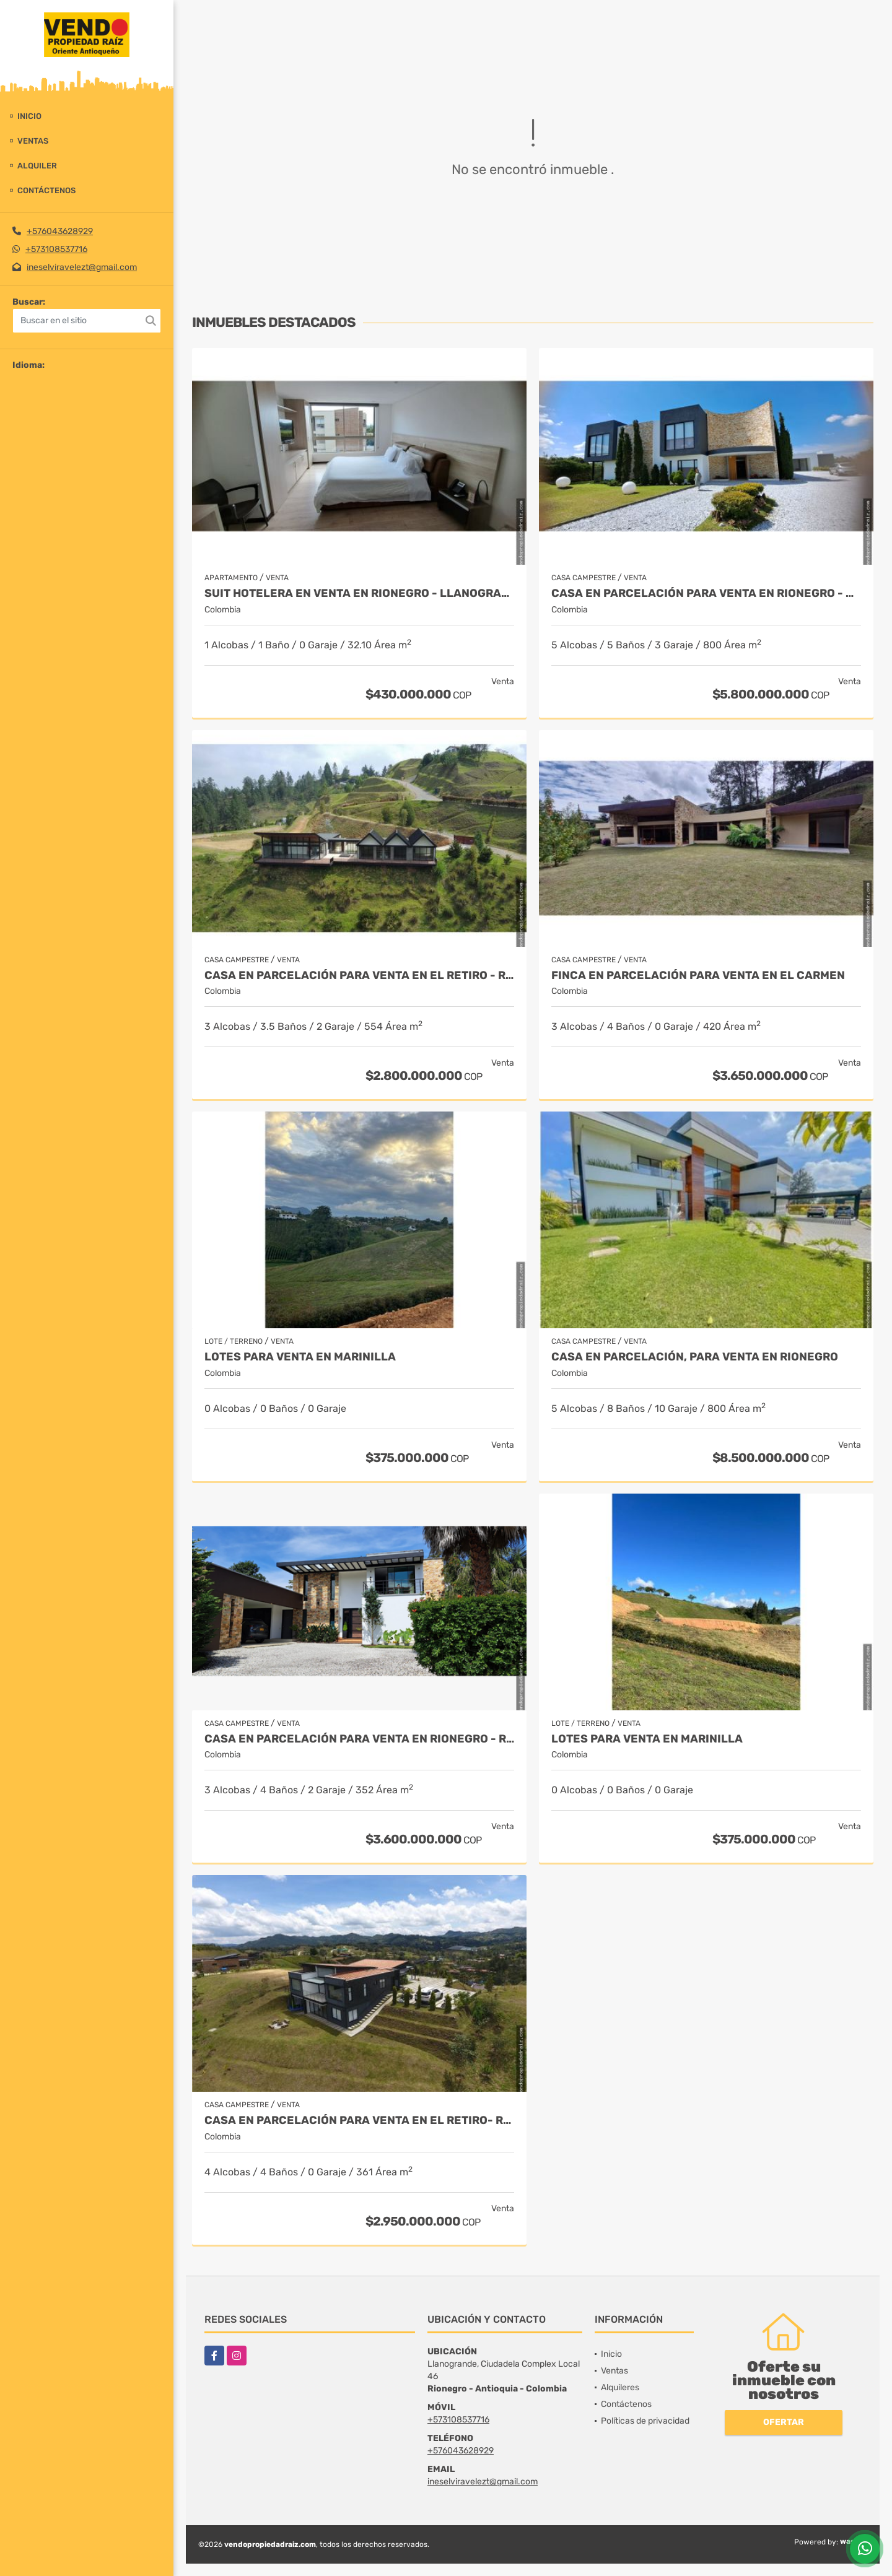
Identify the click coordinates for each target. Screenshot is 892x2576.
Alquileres (620, 2387)
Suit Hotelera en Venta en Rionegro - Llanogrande (359, 593)
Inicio (29, 116)
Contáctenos (46, 190)
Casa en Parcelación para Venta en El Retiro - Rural (359, 975)
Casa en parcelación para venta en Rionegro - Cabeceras (706, 593)
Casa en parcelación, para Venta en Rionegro (694, 1357)
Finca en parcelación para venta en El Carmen (698, 975)
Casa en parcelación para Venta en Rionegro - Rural (359, 1739)
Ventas (32, 141)
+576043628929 (60, 231)
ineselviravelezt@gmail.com (82, 267)
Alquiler (37, 165)
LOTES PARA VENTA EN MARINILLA (300, 1357)
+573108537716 (56, 249)
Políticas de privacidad (645, 2421)
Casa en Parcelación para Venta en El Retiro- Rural (359, 2120)
